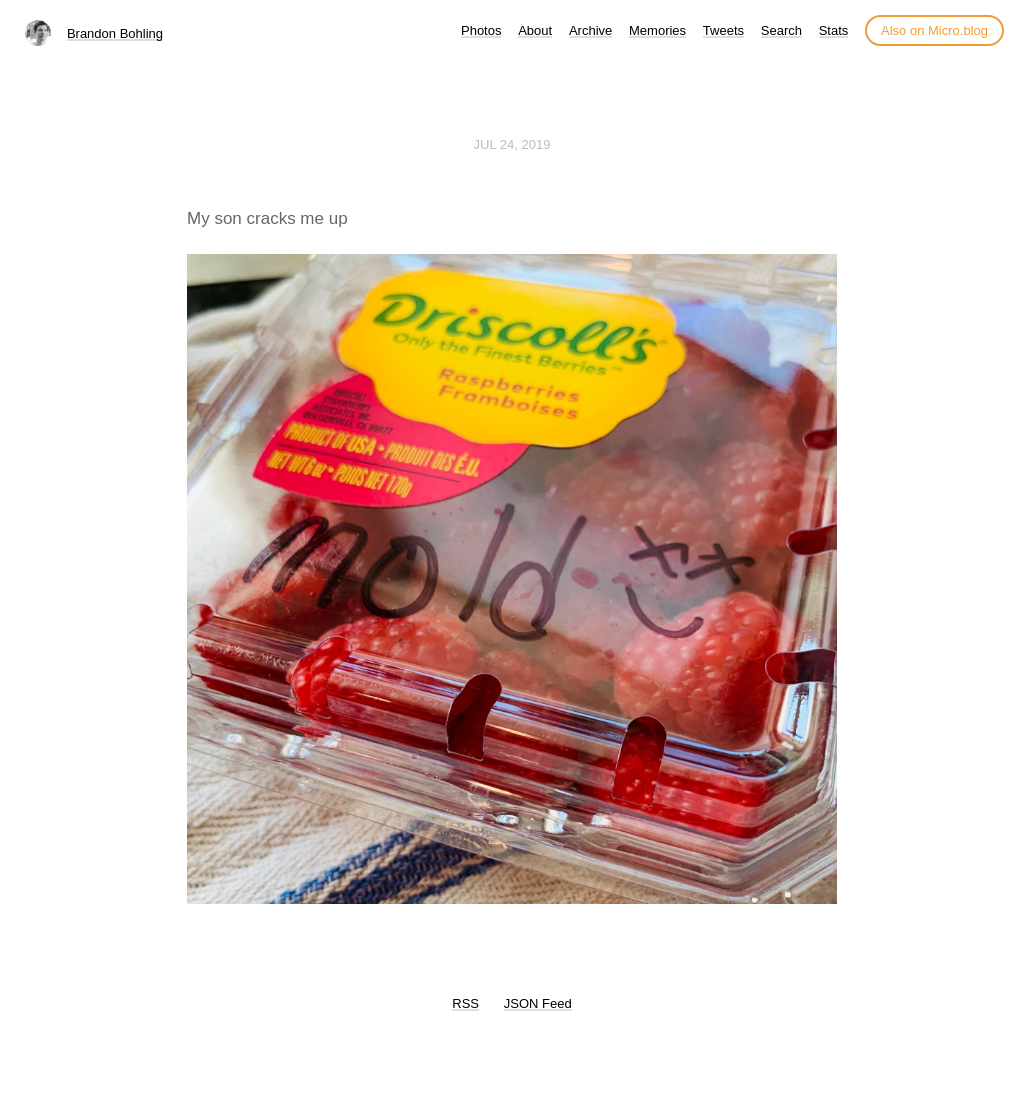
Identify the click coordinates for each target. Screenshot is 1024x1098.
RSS (465, 1003)
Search (781, 30)
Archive (590, 30)
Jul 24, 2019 (512, 144)
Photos (481, 30)
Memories (657, 30)
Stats (834, 30)
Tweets (723, 30)
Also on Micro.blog (934, 30)
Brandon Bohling (115, 33)
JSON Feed (538, 1003)
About (535, 30)
